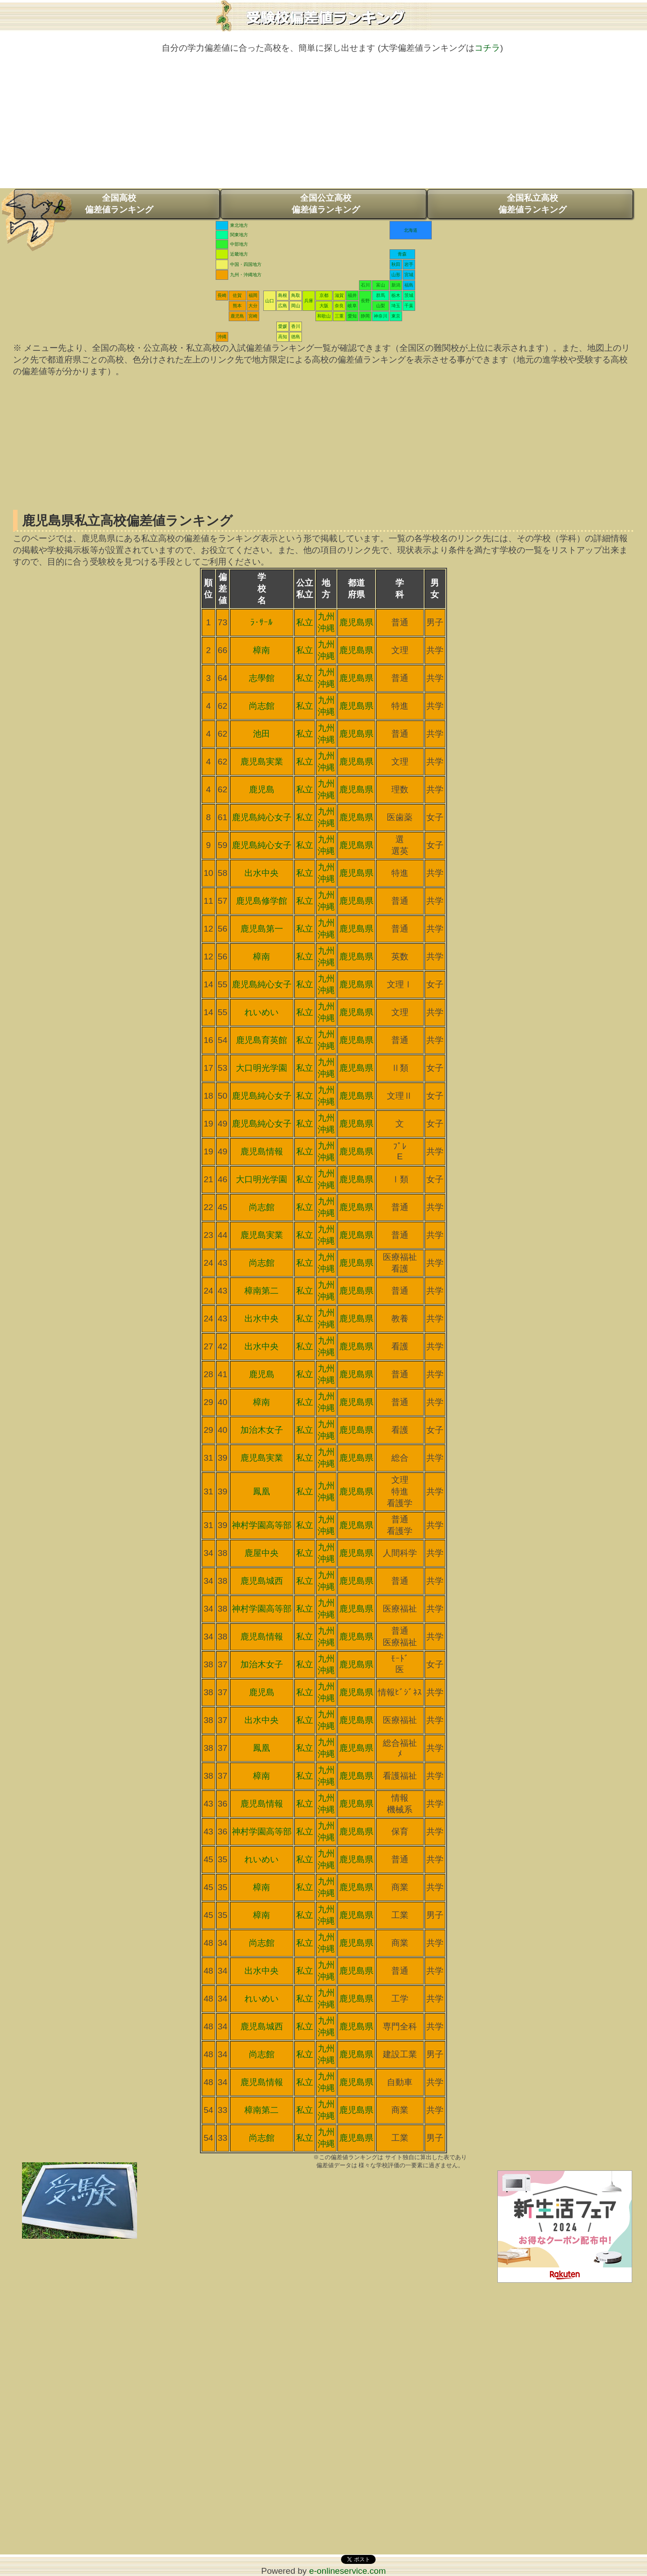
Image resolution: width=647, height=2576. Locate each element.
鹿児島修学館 (261, 901)
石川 (365, 285)
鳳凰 (261, 1491)
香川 (295, 326)
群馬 (380, 295)
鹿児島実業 (261, 761)
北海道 (410, 230)
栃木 (395, 295)
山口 (269, 300)
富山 (380, 285)
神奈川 (380, 316)
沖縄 (221, 336)
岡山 (295, 305)
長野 (365, 300)
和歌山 (324, 316)
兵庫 (308, 300)
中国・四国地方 (245, 264)
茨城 (408, 295)
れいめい (261, 1012)
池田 (261, 733)
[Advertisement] (323, 125)
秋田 (395, 264)
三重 (339, 316)
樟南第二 (261, 1290)
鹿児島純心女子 (262, 817)
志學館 (262, 678)
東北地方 (239, 225)
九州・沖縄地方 (245, 274)
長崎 (221, 295)
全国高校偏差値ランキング (119, 203)
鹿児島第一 (261, 928)
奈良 (339, 305)
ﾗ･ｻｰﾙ (261, 622)
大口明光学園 (261, 1068)
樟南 (261, 650)
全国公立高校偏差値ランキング (326, 203)
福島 (408, 285)
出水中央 (261, 873)
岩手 (408, 264)
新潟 (395, 285)
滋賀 (339, 295)
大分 (252, 305)
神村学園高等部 (262, 1525)
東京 (395, 316)
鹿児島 (237, 316)
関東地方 (239, 234)
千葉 (408, 305)
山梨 (380, 305)
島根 (282, 295)
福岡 (252, 295)
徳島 (295, 336)
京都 (323, 295)
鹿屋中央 (261, 1553)
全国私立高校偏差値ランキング (532, 203)
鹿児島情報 (261, 1151)
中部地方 (239, 244)
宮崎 (252, 316)
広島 (282, 305)
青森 (402, 254)
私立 (304, 622)
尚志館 (262, 706)
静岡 (365, 316)
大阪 (323, 305)
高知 (282, 336)
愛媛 (282, 326)
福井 (352, 295)
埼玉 (395, 305)
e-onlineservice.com (347, 2571)
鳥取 (295, 295)
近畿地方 (239, 254)
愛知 (352, 316)
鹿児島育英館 (261, 1040)
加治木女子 (261, 1430)
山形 (395, 274)
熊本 (237, 305)
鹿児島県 (356, 622)
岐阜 (352, 305)
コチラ (487, 48)
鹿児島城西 (261, 1581)
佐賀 (237, 295)
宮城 (408, 274)
